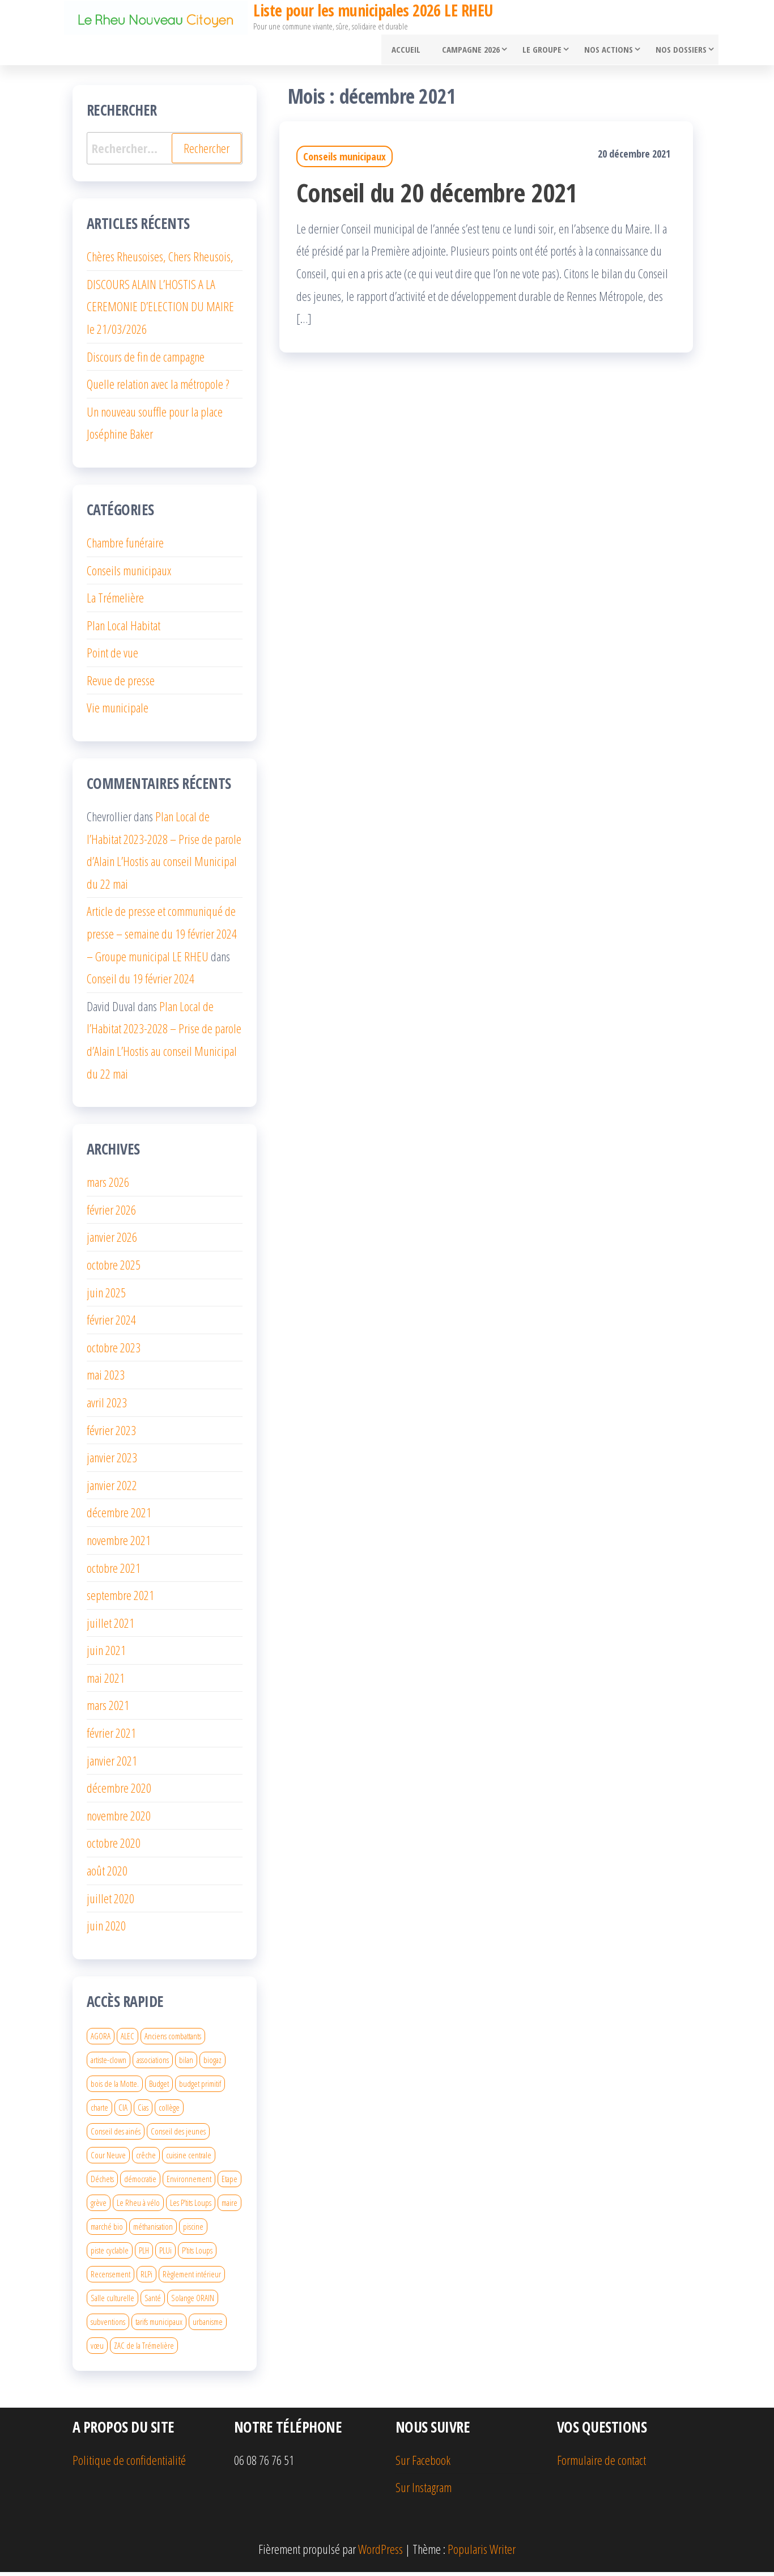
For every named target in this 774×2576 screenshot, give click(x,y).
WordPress (380, 2552)
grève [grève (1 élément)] (99, 2206)
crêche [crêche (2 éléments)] (146, 2159)
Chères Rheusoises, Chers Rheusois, (160, 260)
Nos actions (606, 51)
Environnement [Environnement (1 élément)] (189, 2182)
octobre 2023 (114, 1351)
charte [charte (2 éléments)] (99, 2111)
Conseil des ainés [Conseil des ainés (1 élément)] (116, 2135)
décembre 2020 (119, 1792)
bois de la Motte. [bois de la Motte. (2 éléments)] (115, 2087)
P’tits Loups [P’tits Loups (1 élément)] (197, 2254)
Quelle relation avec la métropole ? (158, 388)
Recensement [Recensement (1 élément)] (110, 2278)
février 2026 (111, 1213)
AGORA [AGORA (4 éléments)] (100, 2039)
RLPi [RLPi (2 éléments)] (146, 2278)
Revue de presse (121, 684)
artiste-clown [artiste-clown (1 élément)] (108, 2063)
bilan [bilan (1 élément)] (186, 2063)
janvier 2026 (112, 1241)
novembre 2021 (119, 1543)
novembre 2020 (119, 1819)
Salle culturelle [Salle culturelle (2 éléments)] (112, 2301)
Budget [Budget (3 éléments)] (159, 2087)
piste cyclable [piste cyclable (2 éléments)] (110, 2254)
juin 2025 (106, 1296)
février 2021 (111, 1737)
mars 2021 (108, 1709)
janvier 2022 (112, 1488)
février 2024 (111, 1323)
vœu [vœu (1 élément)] (97, 2349)
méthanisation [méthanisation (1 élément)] (153, 2230)
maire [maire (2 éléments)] (229, 2206)
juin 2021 (106, 1654)
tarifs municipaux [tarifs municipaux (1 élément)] (158, 2325)
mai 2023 (106, 1378)
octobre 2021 (114, 1571)
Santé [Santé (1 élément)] (152, 2301)
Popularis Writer (482, 2552)
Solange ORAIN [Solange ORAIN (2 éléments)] (192, 2301)
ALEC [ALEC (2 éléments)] (127, 2039)
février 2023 (111, 1433)
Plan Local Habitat (123, 629)
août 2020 (107, 1874)
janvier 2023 (112, 1461)
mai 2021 (106, 1681)
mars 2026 (108, 1186)
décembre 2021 (119, 1516)
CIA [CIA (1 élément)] (122, 2111)
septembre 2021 (120, 1599)
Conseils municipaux (344, 161)
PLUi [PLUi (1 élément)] (165, 2254)
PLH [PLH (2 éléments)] (144, 2254)
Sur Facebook (422, 2463)
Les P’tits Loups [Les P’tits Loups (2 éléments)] (190, 2206)
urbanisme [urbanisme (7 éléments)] (208, 2325)
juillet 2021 (110, 1626)
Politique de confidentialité (129, 2463)
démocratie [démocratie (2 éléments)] (140, 2182)
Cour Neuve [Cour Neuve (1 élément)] (108, 2159)
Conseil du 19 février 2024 (140, 982)
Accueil (408, 51)
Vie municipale (117, 711)
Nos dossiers (678, 51)
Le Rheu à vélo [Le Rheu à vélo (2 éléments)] (138, 2206)
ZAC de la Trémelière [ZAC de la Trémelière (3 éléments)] (144, 2349)
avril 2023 (107, 1406)
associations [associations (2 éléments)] (153, 2063)
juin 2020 (106, 1929)
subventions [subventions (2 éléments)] (108, 2325)
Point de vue (112, 656)
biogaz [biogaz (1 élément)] (212, 2063)
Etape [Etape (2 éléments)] (229, 2182)
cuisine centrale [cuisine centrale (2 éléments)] (188, 2159)
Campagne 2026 (468, 51)
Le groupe (539, 51)
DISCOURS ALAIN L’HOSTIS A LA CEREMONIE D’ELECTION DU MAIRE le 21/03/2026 (160, 310)
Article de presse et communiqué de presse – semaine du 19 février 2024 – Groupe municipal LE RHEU (162, 938)
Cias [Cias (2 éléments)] (143, 2111)
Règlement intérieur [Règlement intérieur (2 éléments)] (192, 2278)
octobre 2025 (114, 1268)
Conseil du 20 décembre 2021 (436, 196)
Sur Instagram (423, 2491)
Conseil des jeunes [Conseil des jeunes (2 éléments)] (178, 2135)
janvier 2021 (112, 1764)
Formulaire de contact (601, 2463)
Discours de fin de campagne (146, 360)
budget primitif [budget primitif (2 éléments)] (200, 2087)
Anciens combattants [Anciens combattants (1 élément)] (172, 2039)
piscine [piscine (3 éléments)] (193, 2230)
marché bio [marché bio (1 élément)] (107, 2230)
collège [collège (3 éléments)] (169, 2111)
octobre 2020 (114, 1847)
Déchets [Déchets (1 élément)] (102, 2182)
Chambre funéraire (125, 546)
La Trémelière (115, 601)
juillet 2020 (110, 1902)
